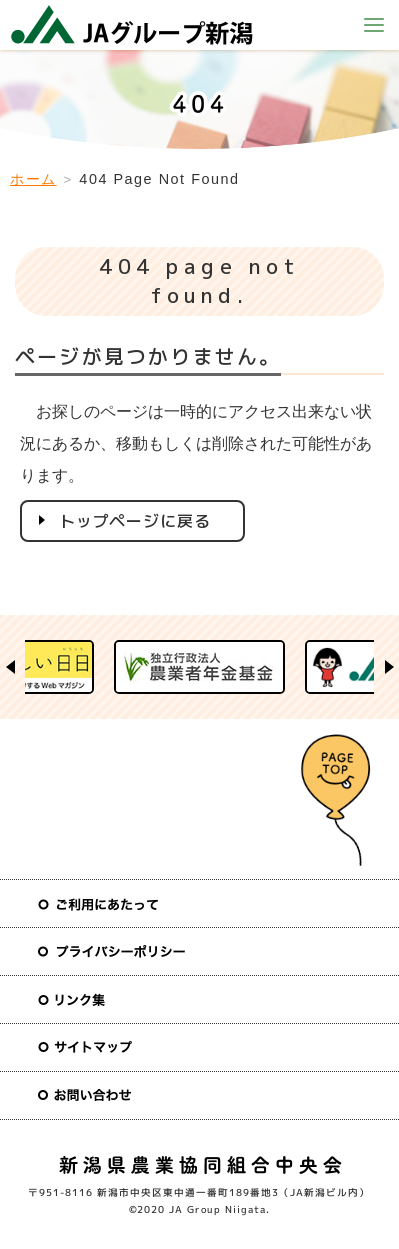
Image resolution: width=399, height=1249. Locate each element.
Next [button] (389, 667)
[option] (199, 667)
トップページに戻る (135, 521)
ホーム (33, 179)
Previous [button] (10, 667)
